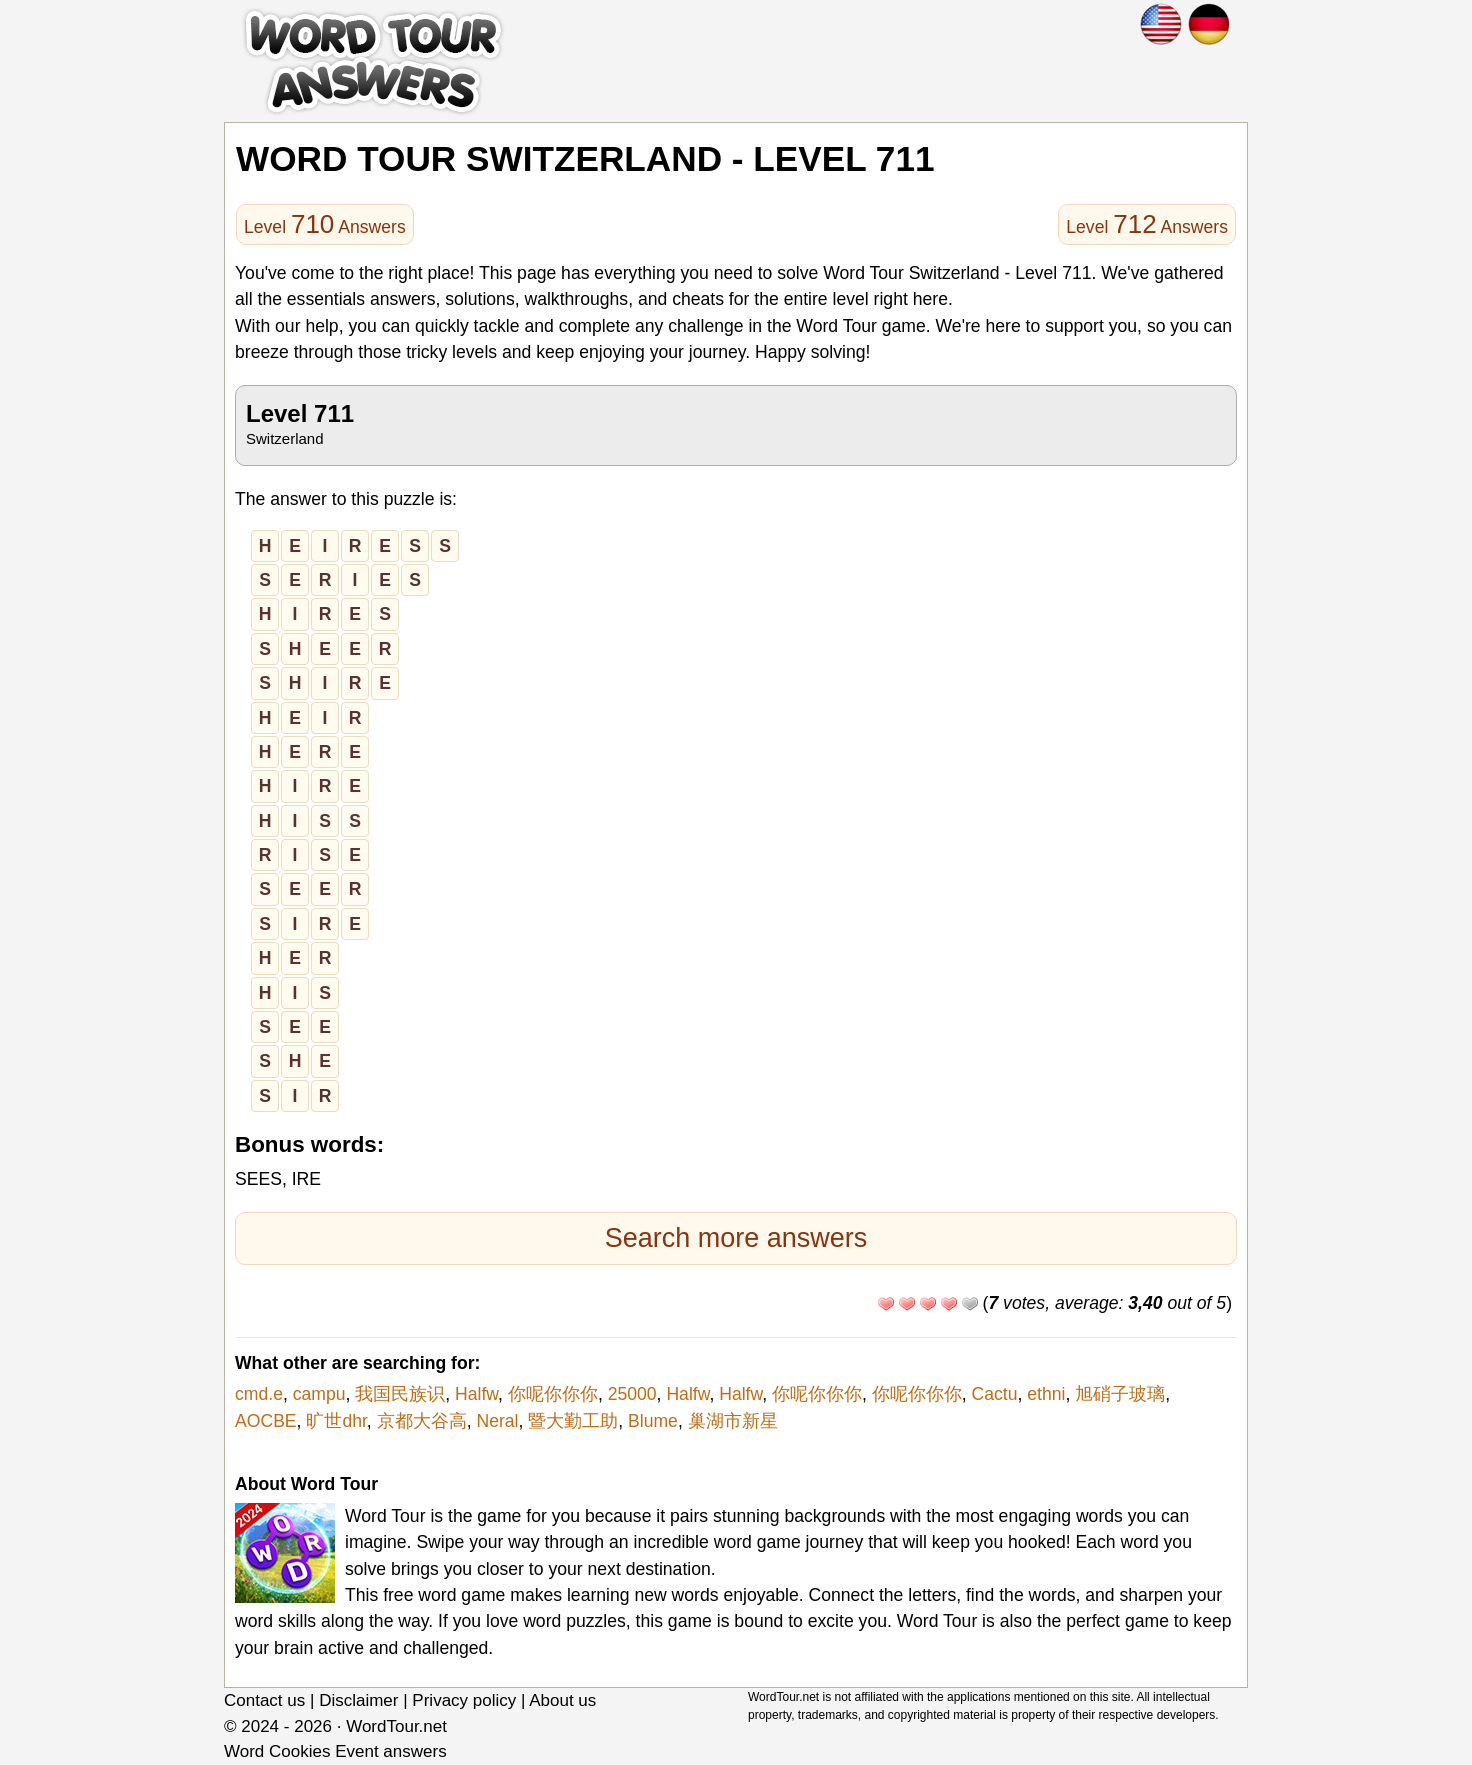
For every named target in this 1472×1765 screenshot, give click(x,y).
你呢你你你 (553, 1394)
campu (319, 1394)
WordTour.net (396, 1726)
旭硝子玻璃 (1120, 1394)
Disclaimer (358, 1700)
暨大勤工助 (573, 1421)
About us (562, 1700)
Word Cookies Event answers (335, 1751)
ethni (1046, 1394)
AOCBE (266, 1421)
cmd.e (259, 1394)
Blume (653, 1421)
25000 (632, 1394)
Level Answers (325, 224)
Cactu (995, 1394)
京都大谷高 (422, 1421)
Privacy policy (464, 1700)
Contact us (264, 1700)
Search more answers (736, 1238)
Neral (497, 1421)
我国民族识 (400, 1394)
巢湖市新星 (733, 1421)
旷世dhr (336, 1421)
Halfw (476, 1394)
